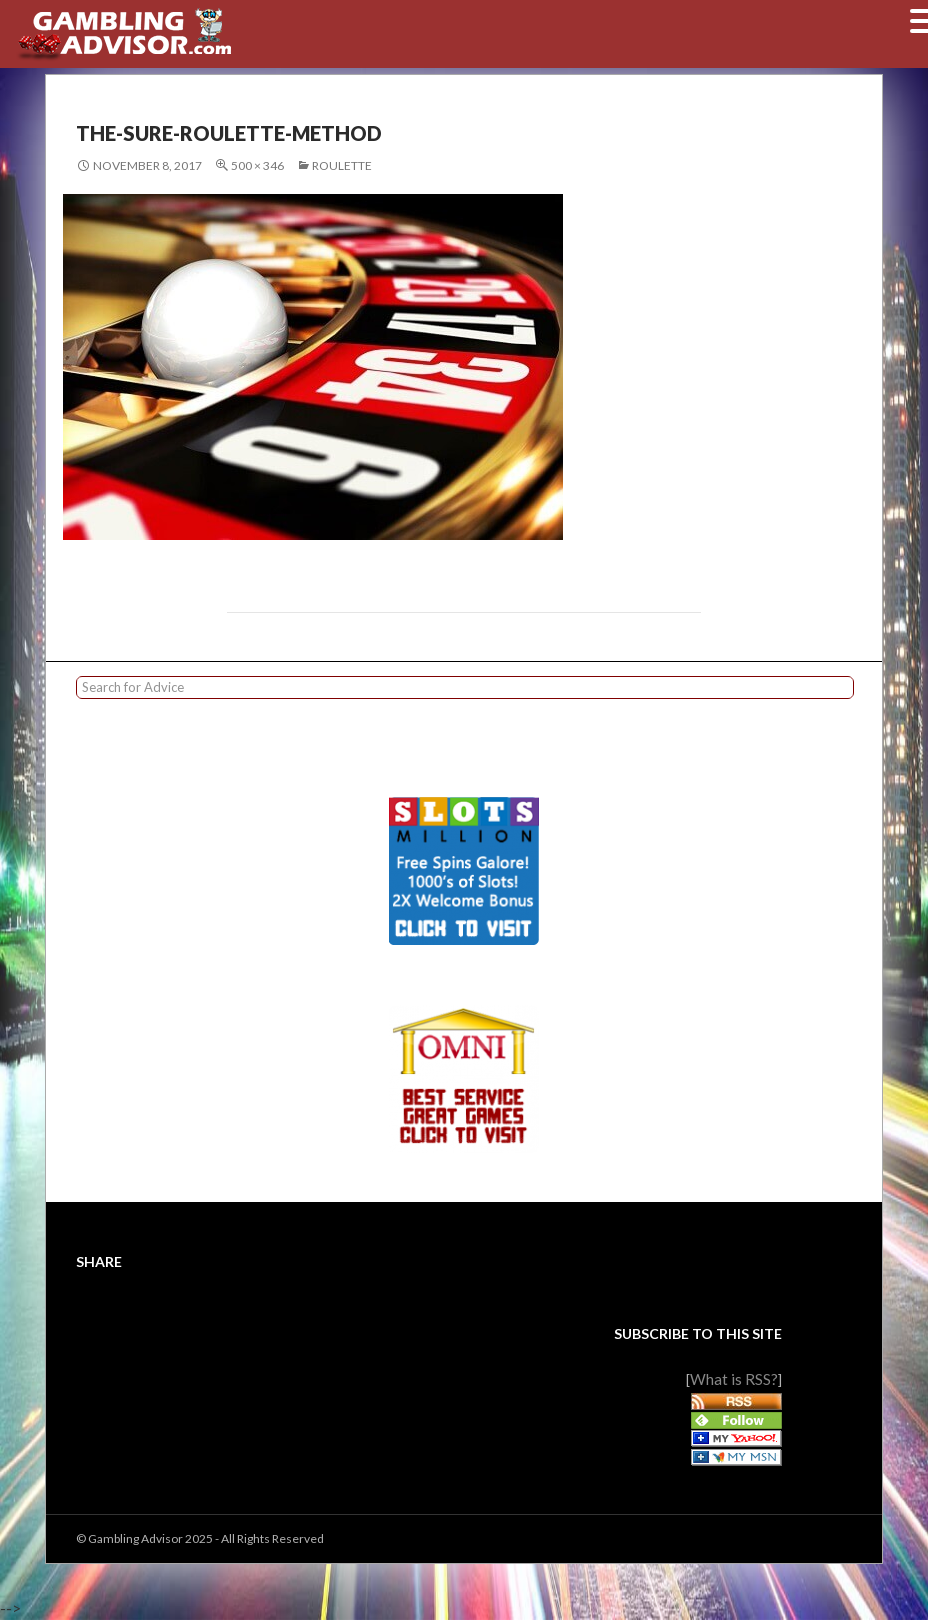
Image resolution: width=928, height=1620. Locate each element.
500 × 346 (257, 165)
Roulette (342, 165)
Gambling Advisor (135, 1538)
